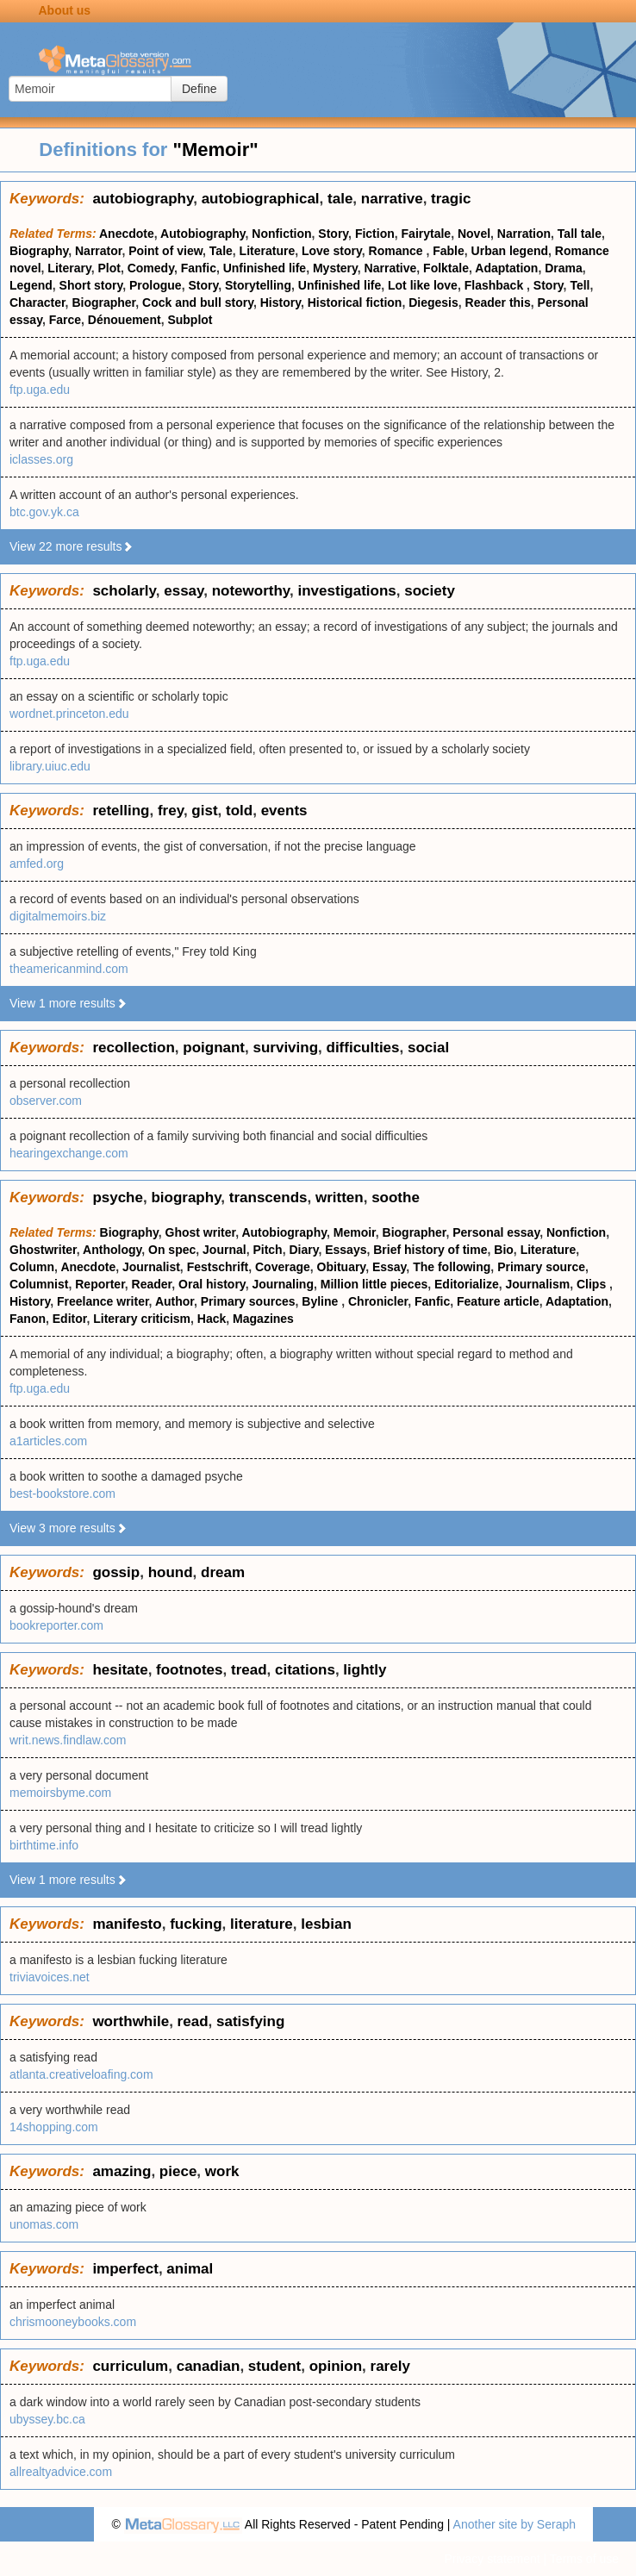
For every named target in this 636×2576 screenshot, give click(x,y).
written (339, 1197)
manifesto (126, 1924)
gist (204, 810)
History (280, 302)
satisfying (250, 2021)
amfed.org (36, 863)
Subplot (189, 320)
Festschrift (218, 1267)
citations (305, 1670)
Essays (345, 1250)
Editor (70, 1318)
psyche (117, 1197)
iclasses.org (41, 459)
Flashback (496, 285)
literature (261, 1924)
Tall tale (580, 233)
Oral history (212, 1284)
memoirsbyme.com (60, 1792)
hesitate (119, 1670)
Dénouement (124, 320)
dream (223, 1572)
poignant (214, 1047)
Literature (268, 251)
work (222, 2171)
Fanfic (198, 268)
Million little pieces (374, 1284)
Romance (398, 251)
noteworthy (251, 591)
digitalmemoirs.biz (57, 916)
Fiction (375, 233)
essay (183, 591)
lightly (364, 1670)
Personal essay (495, 1232)
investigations (347, 591)
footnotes (189, 1670)
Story (333, 233)
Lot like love (423, 285)
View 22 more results (71, 546)
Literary (68, 268)
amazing (121, 2171)
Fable (449, 251)
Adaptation (506, 268)
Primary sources (248, 1301)
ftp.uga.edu (39, 389)
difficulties (363, 1047)
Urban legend (509, 251)
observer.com (45, 1100)
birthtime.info (43, 1845)
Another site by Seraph (514, 2524)
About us (65, 10)
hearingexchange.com (68, 1153)
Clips (593, 1284)
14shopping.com (53, 2127)
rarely (390, 2366)
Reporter (100, 1284)
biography (186, 1197)
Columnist (38, 1284)
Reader (152, 1284)
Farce (65, 320)
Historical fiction (355, 302)
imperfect (125, 2269)
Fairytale (427, 233)
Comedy (151, 268)
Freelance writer (103, 1301)
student (274, 2366)
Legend (31, 285)
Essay (389, 1267)
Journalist (151, 1267)
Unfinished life (264, 268)
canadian (208, 2366)
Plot (108, 268)
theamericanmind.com (68, 969)
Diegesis (433, 302)
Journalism (537, 1284)
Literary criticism (141, 1318)
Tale (221, 251)
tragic (451, 198)
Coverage (282, 1267)
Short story (91, 285)
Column (31, 1267)
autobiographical (261, 198)
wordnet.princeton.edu (69, 713)
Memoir (355, 1232)
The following (451, 1267)
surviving (285, 1047)
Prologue (155, 285)
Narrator (98, 251)
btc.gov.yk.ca (44, 512)
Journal (224, 1250)
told (239, 810)
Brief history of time (430, 1250)
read (193, 2021)
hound (170, 1572)
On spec (172, 1250)
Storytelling (258, 285)
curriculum (130, 2366)
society (429, 591)
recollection (133, 1047)
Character (37, 302)
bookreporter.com (56, 1625)
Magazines (263, 1318)
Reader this (498, 302)
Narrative (391, 268)
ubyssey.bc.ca (47, 2419)
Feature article (498, 1301)
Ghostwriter (43, 1250)
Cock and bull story (197, 302)
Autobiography (203, 233)
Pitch (267, 1250)
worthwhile (130, 2021)
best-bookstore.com (62, 1493)
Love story (332, 251)
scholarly (123, 591)
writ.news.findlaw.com (67, 1740)
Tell (579, 285)
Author (174, 1301)
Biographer (103, 302)
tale (339, 198)
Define (199, 89)
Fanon (27, 1318)
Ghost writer (200, 1232)
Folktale (446, 268)
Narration (524, 233)
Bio (504, 1250)
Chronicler (378, 1301)
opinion (335, 2366)
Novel (474, 233)
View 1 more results (68, 1003)
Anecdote (126, 233)
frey (171, 810)
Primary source (541, 1267)
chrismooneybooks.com (72, 2322)
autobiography (142, 198)
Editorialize (466, 1284)
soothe (395, 1197)
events (284, 810)
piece (177, 2171)
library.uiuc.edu (49, 766)
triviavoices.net (49, 1977)
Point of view (165, 251)
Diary (303, 1250)
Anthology (112, 1250)
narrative (392, 198)
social (428, 1047)
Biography (38, 251)
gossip (116, 1572)
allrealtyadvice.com (60, 2472)
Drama (564, 268)
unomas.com (43, 2224)
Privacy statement (491, 2559)
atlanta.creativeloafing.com (81, 2074)
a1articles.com (48, 1441)
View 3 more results (68, 1528)
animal (189, 2269)
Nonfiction (281, 233)
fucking (195, 1924)
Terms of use (584, 2559)
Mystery (335, 268)
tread (249, 1670)
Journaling (283, 1284)
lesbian (326, 1924)
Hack (211, 1318)
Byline (321, 1301)
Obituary (341, 1267)
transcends (268, 1197)
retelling (120, 810)
